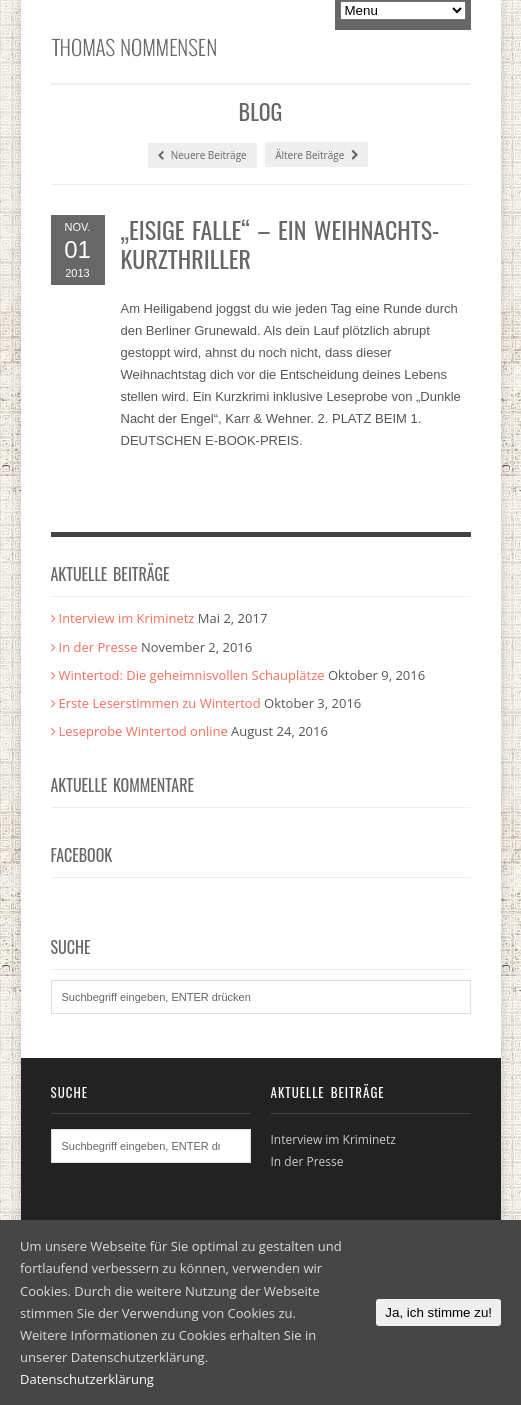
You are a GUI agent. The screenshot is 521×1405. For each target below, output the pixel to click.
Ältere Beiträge (316, 154)
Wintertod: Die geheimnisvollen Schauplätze (192, 675)
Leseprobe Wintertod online (143, 731)
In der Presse (98, 647)
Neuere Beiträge (202, 155)
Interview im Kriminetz (127, 618)
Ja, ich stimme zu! (438, 1312)
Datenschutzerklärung (87, 1379)
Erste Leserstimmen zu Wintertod (160, 703)
